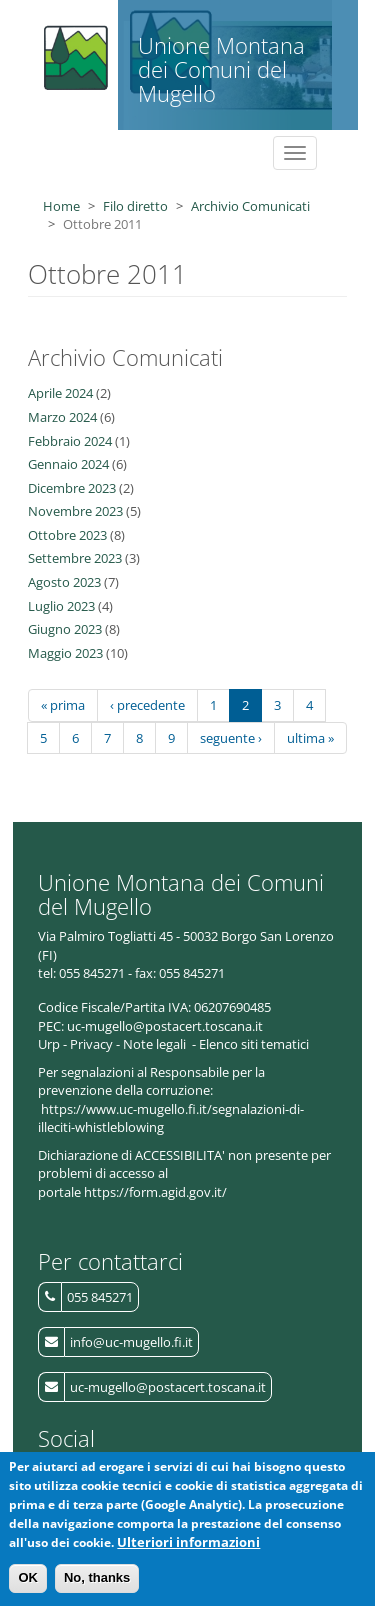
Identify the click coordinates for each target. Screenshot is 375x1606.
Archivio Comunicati (250, 206)
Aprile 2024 (60, 393)
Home (61, 206)
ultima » (310, 738)
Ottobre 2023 (67, 535)
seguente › (231, 738)
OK (28, 1586)
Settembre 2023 (75, 558)
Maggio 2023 (65, 653)
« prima (63, 705)
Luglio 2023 (61, 606)
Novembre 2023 (75, 511)
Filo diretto (135, 206)
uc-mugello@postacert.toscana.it (168, 1387)
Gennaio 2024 (68, 464)
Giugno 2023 (65, 629)
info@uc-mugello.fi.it (131, 1342)
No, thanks (97, 1586)
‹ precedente (147, 705)
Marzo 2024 (62, 417)
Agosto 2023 (64, 582)
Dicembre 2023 (72, 488)
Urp (49, 1044)
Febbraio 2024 (70, 441)
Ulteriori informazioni (188, 1550)
